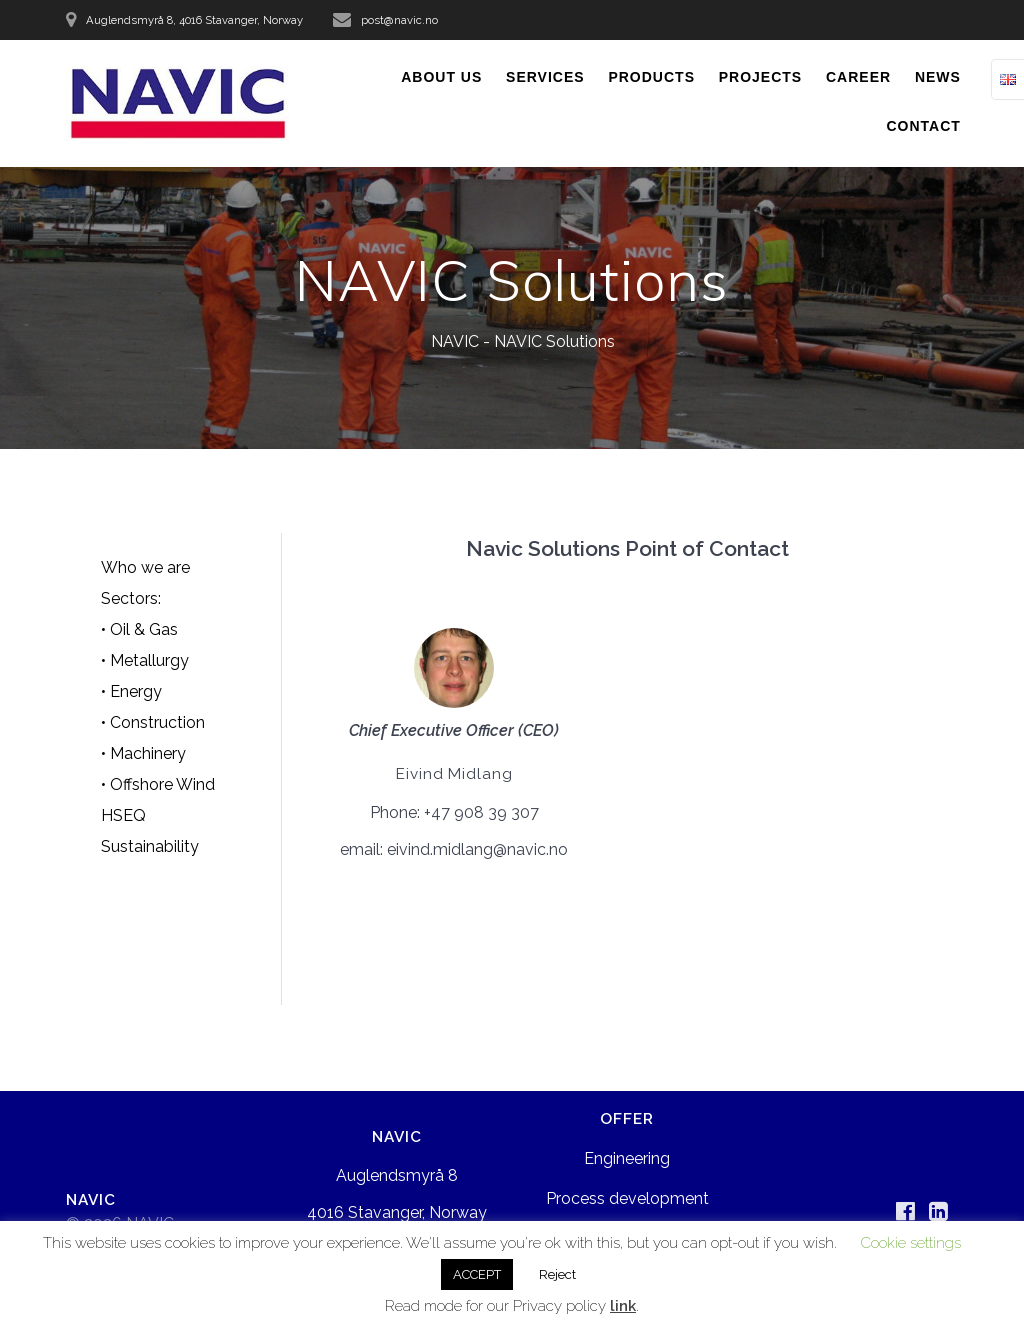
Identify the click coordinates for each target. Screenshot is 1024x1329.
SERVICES (545, 77)
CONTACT (924, 126)
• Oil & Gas (139, 629)
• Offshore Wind (158, 784)
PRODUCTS (651, 77)
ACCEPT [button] (477, 1274)
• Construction (153, 722)
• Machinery (143, 753)
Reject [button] (557, 1274)
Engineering (627, 1158)
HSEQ (123, 815)
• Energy (131, 691)
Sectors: (131, 598)
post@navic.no (399, 20)
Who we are (145, 567)
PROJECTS (760, 77)
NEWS (938, 77)
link (623, 1306)
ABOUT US (441, 77)
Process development (627, 1198)
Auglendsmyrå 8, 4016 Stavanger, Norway (194, 20)
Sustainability (150, 846)
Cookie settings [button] (911, 1243)
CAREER (858, 77)
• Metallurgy (145, 660)
